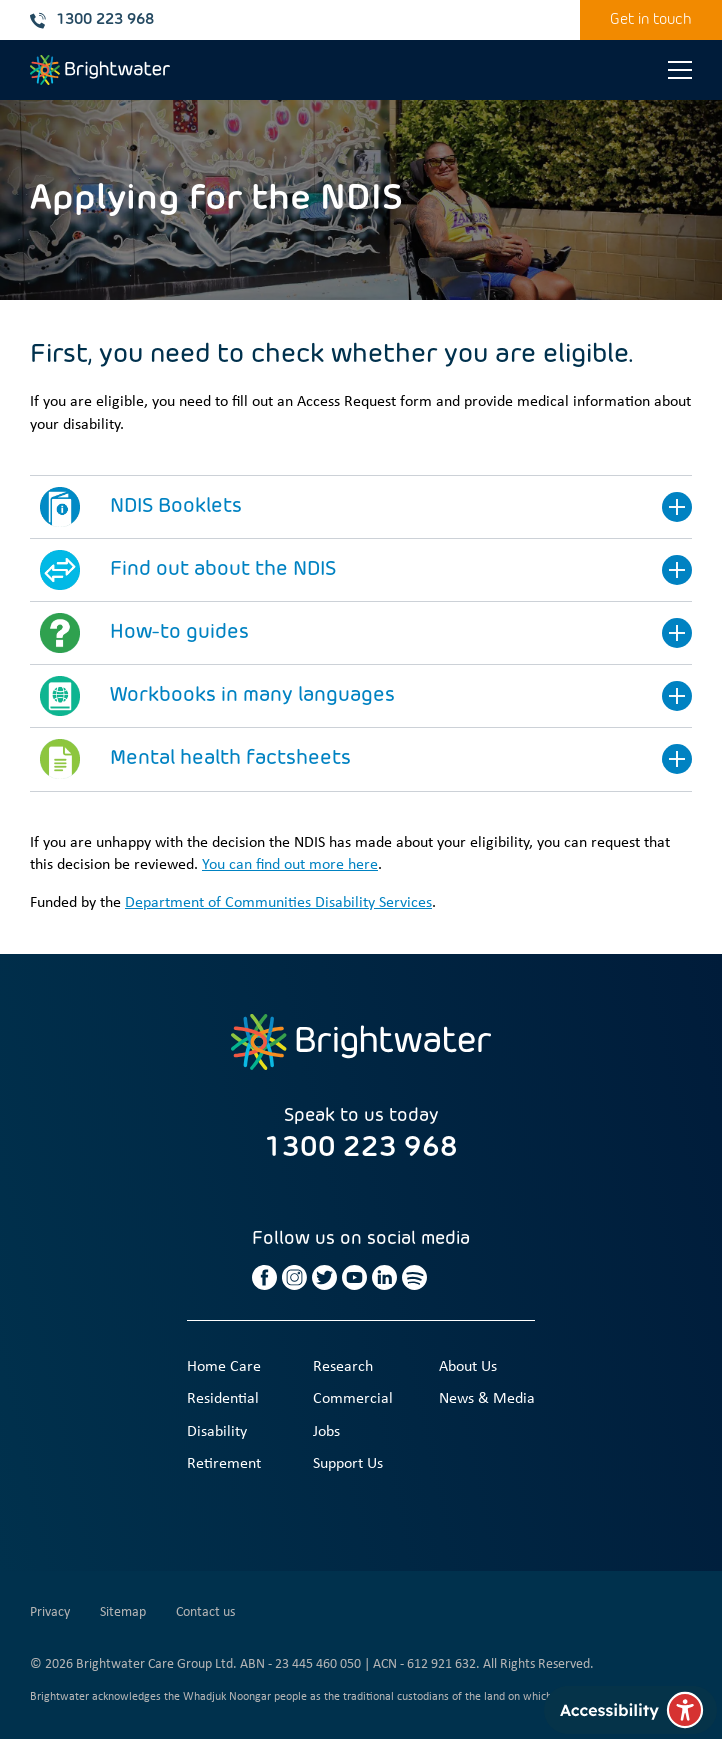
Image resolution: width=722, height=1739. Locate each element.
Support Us (348, 1464)
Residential (223, 1399)
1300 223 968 (92, 20)
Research (343, 1367)
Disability (217, 1432)
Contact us (205, 1612)
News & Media (487, 1399)
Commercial (353, 1399)
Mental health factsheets (230, 759)
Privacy (50, 1612)
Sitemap (123, 1612)
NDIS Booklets (176, 507)
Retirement (224, 1464)
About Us (468, 1367)
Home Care (224, 1367)
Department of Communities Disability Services (278, 903)
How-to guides (179, 633)
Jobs (326, 1432)
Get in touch (651, 19)
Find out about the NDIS (223, 570)
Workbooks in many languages (252, 696)
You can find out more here (290, 865)
